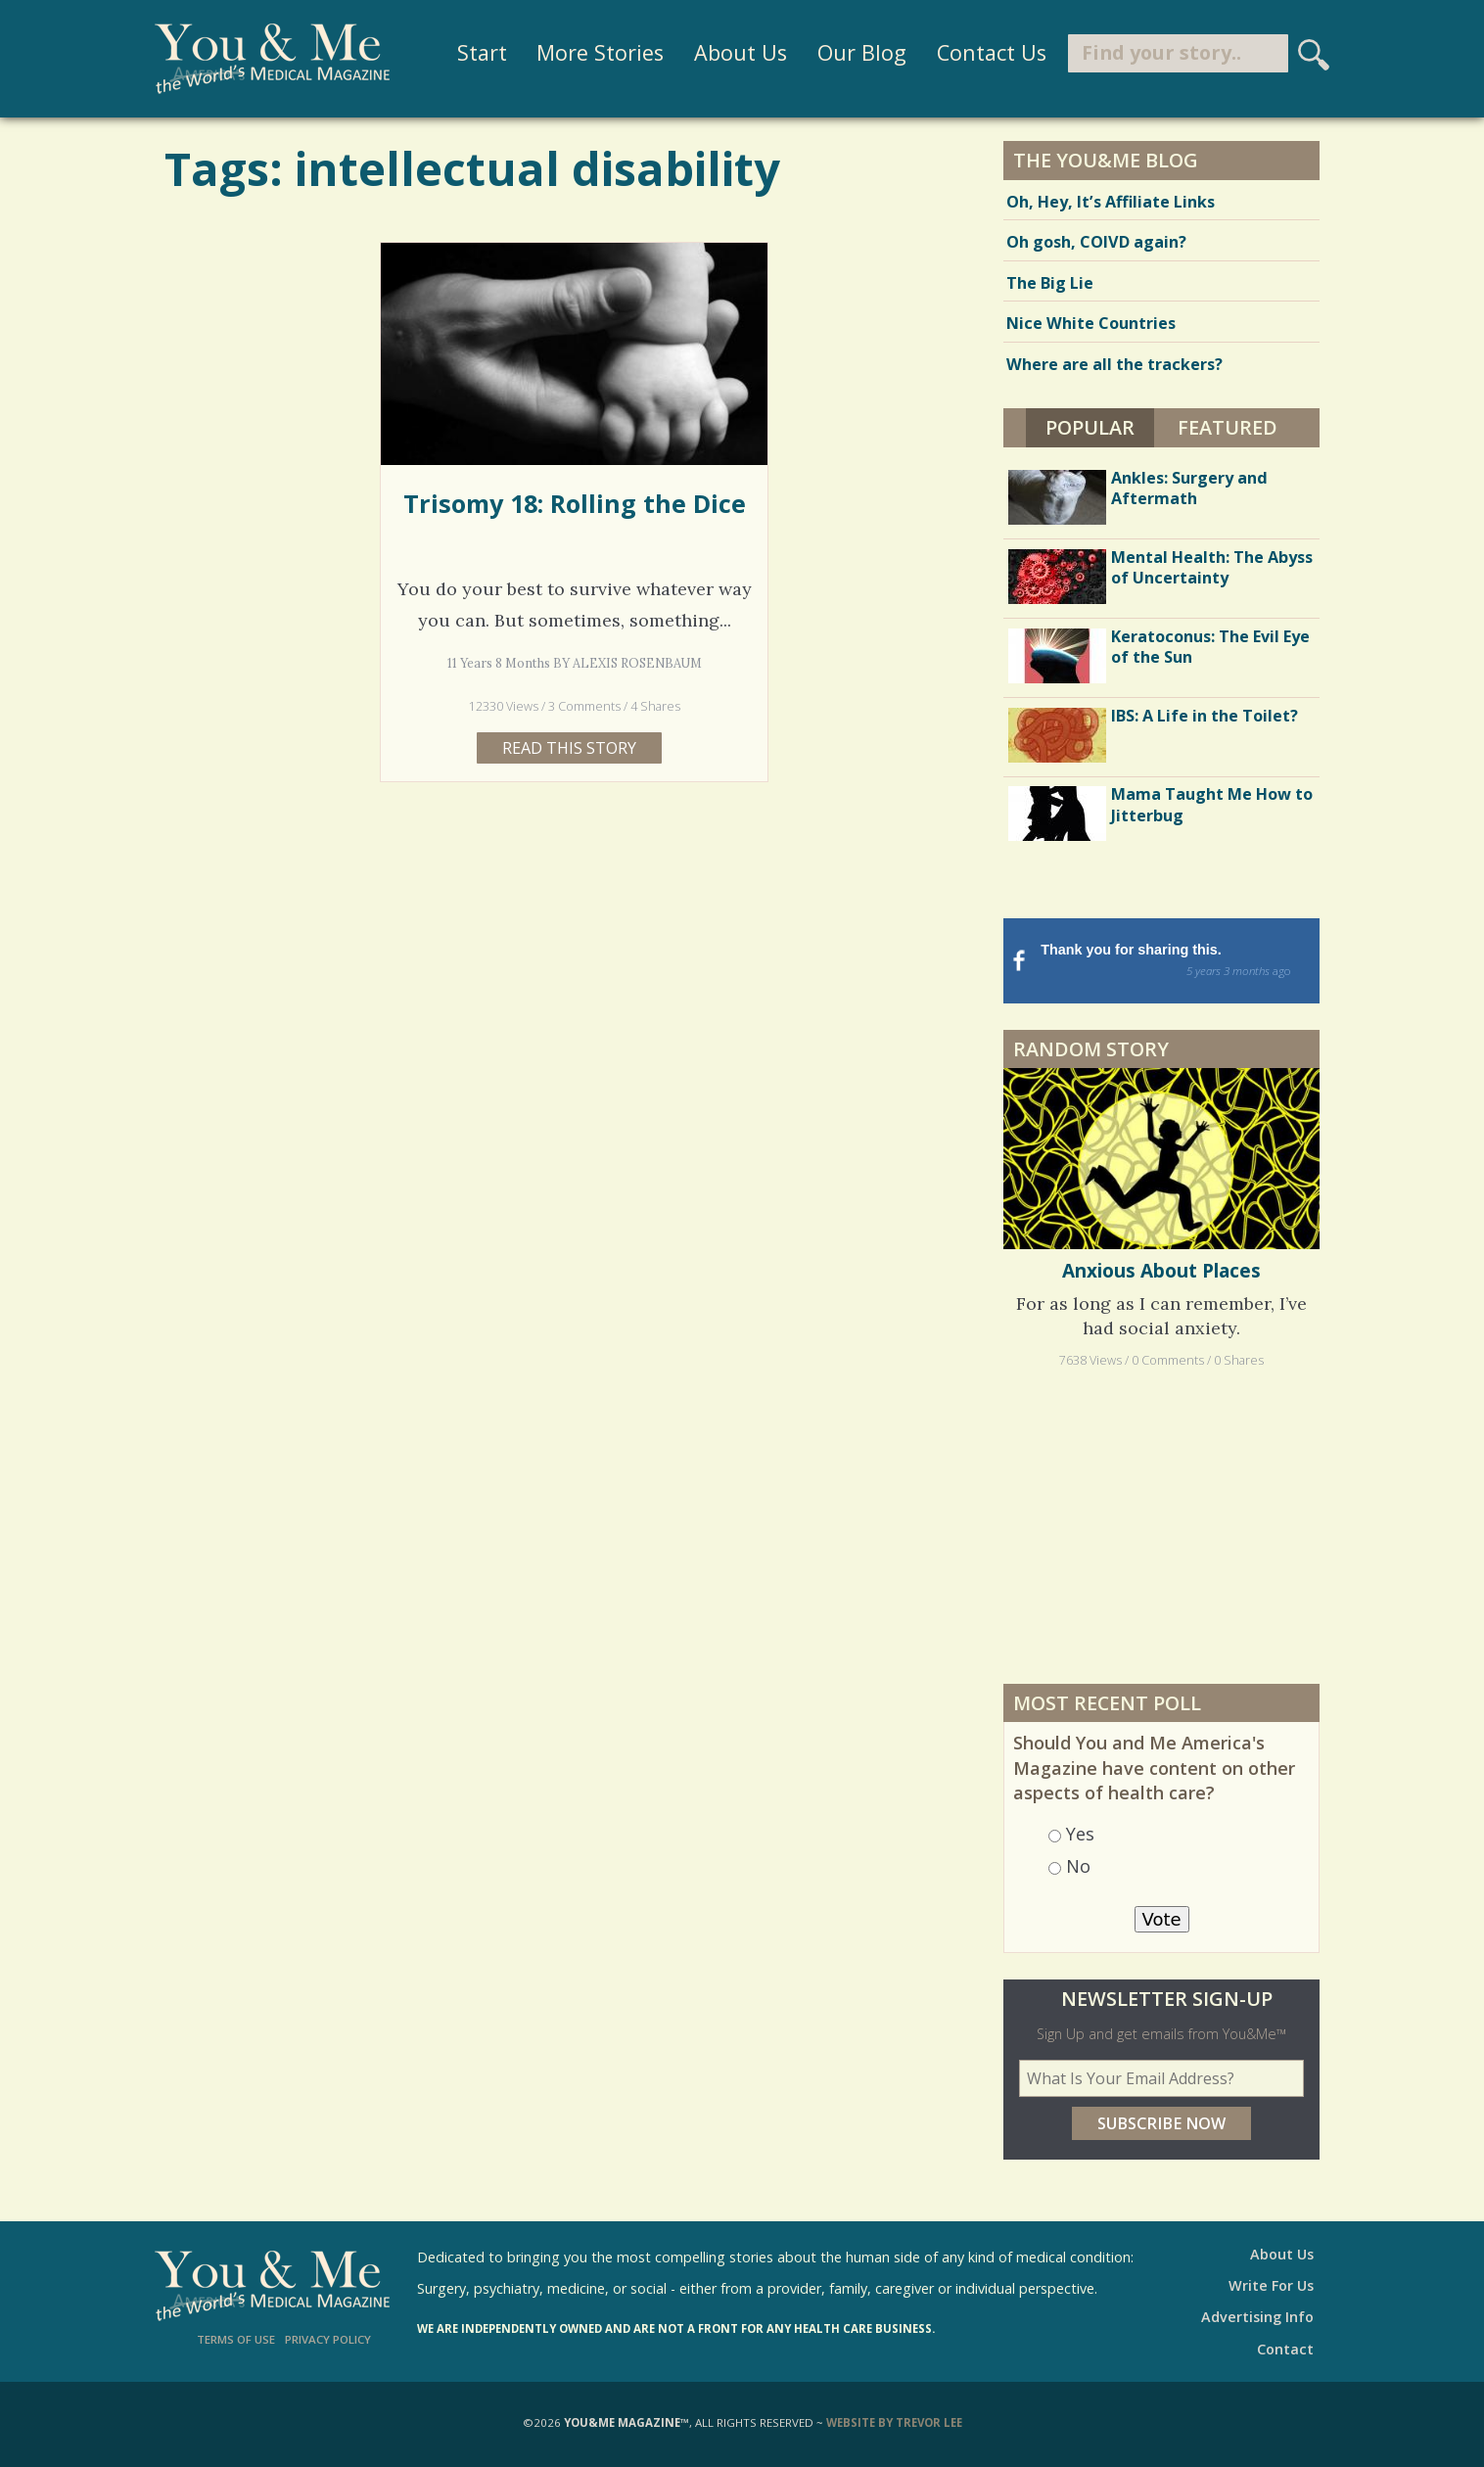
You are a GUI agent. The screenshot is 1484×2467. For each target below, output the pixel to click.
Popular (1099, 424)
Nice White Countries (1091, 323)
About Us (730, 53)
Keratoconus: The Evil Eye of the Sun (1210, 647)
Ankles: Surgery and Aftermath (1189, 488)
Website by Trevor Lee (894, 2422)
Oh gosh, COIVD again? (1096, 242)
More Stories (591, 53)
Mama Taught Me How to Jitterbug (1212, 804)
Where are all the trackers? (1114, 364)
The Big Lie (1049, 283)
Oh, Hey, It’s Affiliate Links (1110, 201)
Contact (1285, 2349)
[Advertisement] (1162, 1525)
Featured (1227, 427)
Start (472, 53)
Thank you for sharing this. (1178, 962)
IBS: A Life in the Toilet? (1204, 715)
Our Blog (852, 53)
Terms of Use (236, 2339)
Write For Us (1271, 2285)
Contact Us (982, 53)
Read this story (569, 748)
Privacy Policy (328, 2339)
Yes (1080, 1833)
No (1078, 1866)
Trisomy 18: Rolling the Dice (574, 503)
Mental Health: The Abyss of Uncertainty (1212, 567)
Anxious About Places (1161, 1270)
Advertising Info (1257, 2316)
